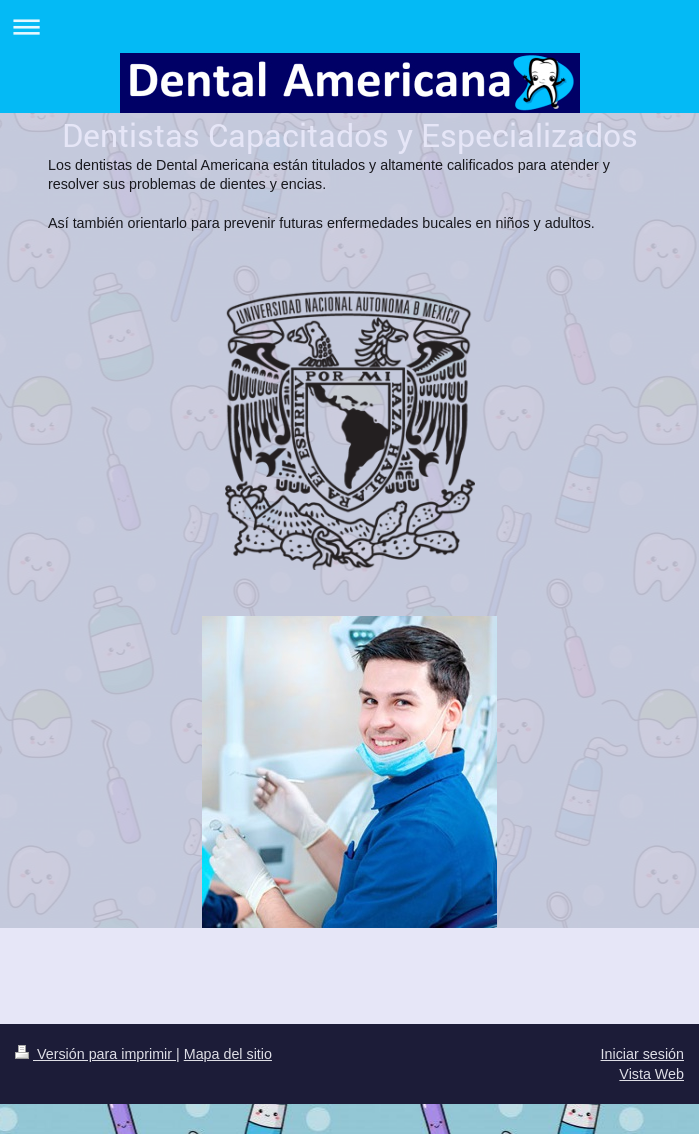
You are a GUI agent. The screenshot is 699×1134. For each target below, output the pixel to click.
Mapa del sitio (228, 1054)
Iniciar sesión (642, 1054)
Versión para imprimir (95, 1054)
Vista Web (651, 1074)
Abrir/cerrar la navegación (349, 26)
